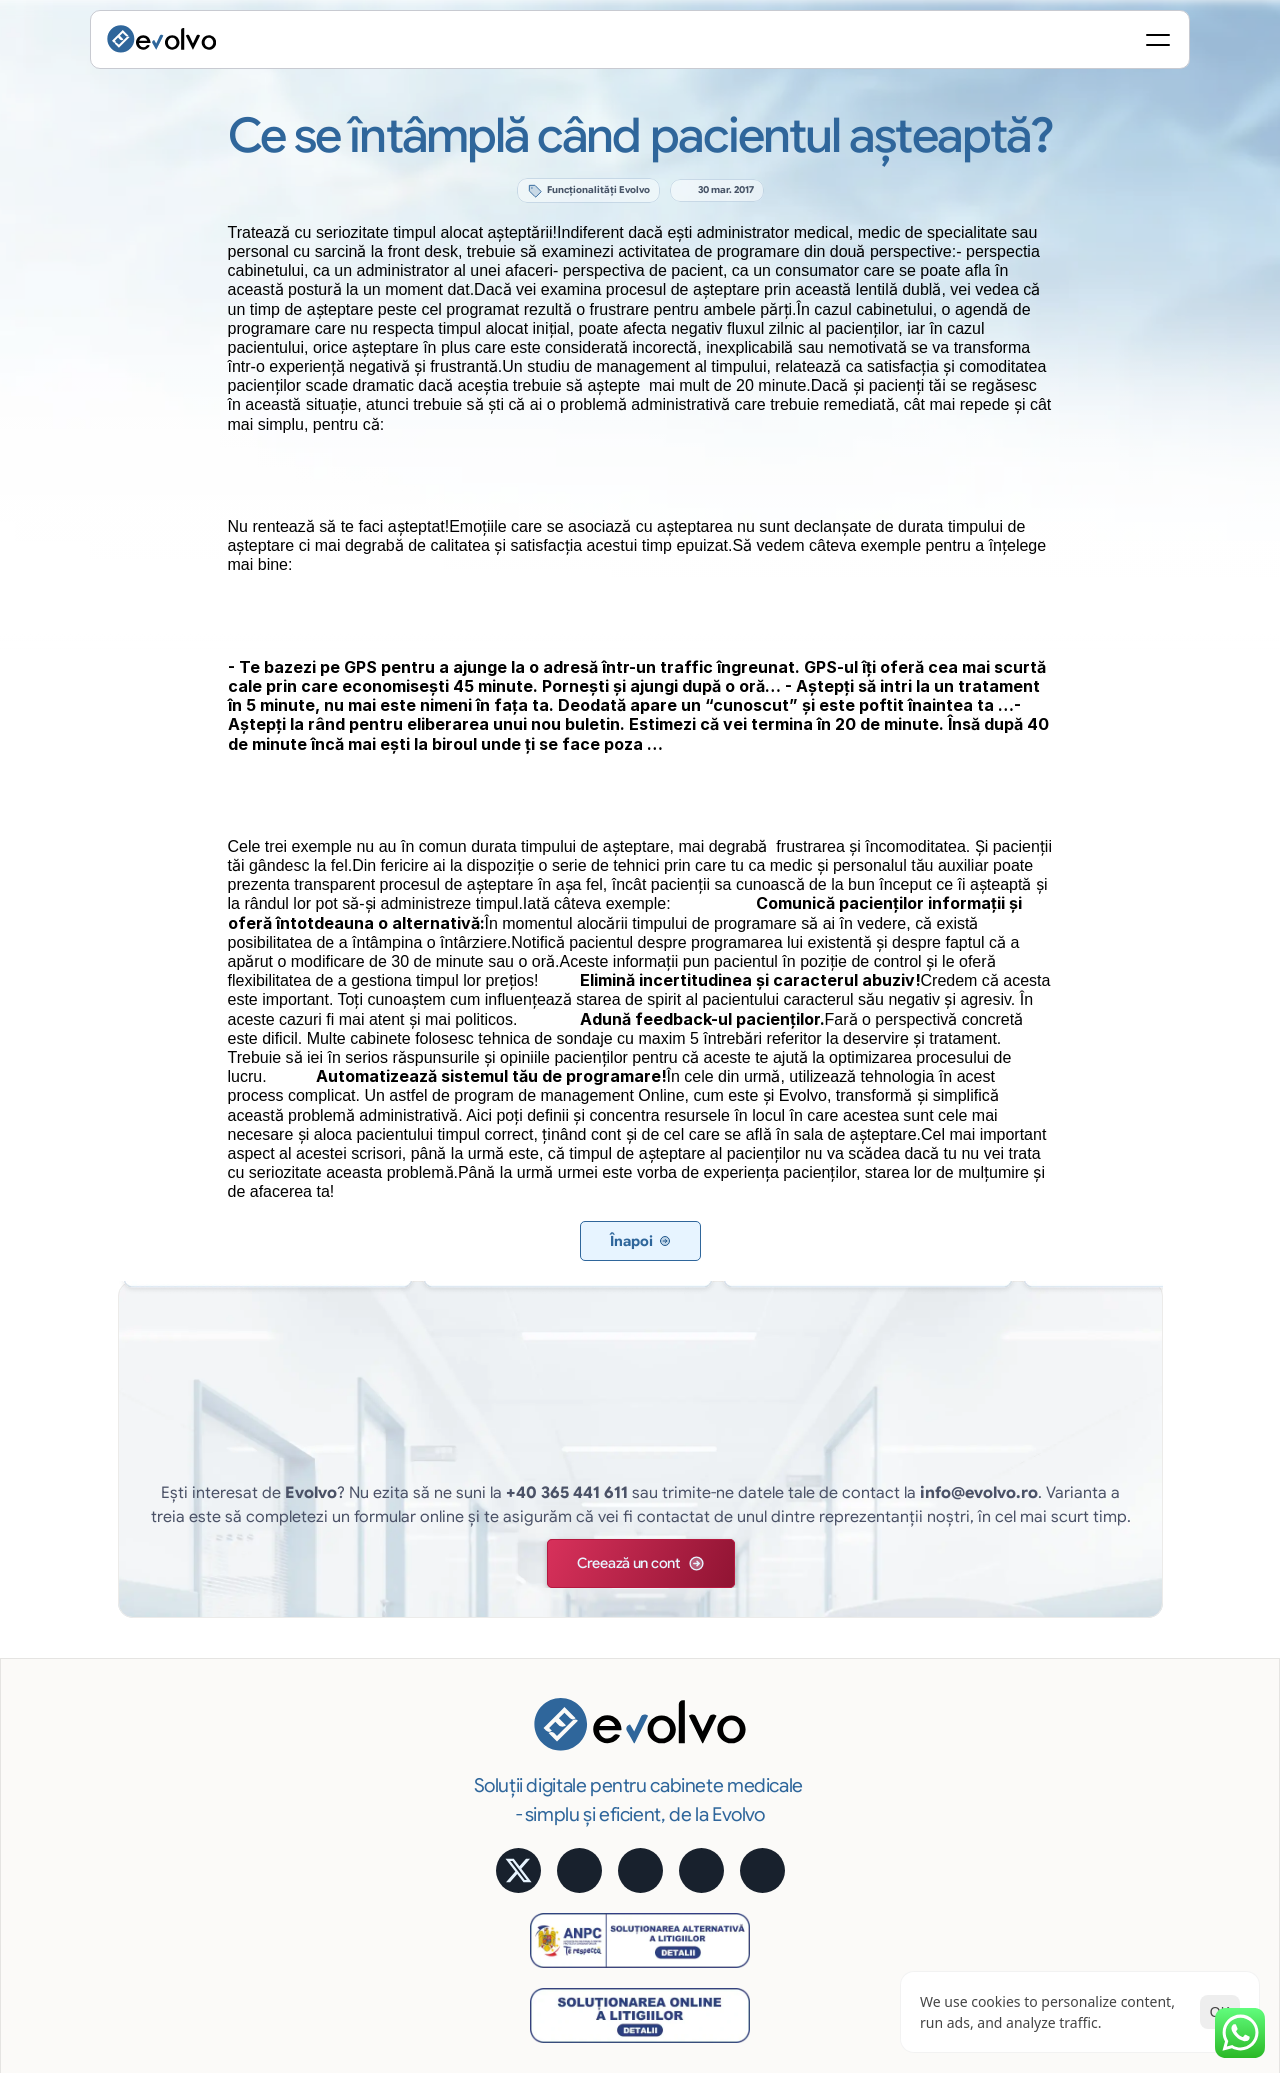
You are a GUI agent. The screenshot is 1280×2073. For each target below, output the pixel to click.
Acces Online (824, 1693)
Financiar (539, 1721)
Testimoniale (1094, 1639)
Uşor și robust (825, 1775)
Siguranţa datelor (837, 1748)
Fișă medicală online (575, 1666)
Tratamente (547, 1693)
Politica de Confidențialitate (976, 1904)
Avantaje (809, 1666)
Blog (1068, 1775)
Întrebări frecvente (1113, 1802)
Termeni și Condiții (1140, 1904)
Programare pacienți (576, 1639)
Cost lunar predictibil (848, 1721)
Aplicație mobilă (1105, 1584)
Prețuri (1074, 1666)
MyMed (1077, 1748)
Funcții (531, 1584)
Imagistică (544, 1775)
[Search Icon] (936, 45)
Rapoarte (540, 1802)
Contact (1080, 1830)
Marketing (542, 1748)
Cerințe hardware (837, 1830)
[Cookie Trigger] (837, 1905)
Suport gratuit (826, 1802)
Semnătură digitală (842, 1584)
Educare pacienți (564, 1830)
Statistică (811, 1611)
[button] (586, 1441)
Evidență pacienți (565, 1611)
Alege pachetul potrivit (1126, 1693)
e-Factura (812, 1639)
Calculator (1087, 1611)
